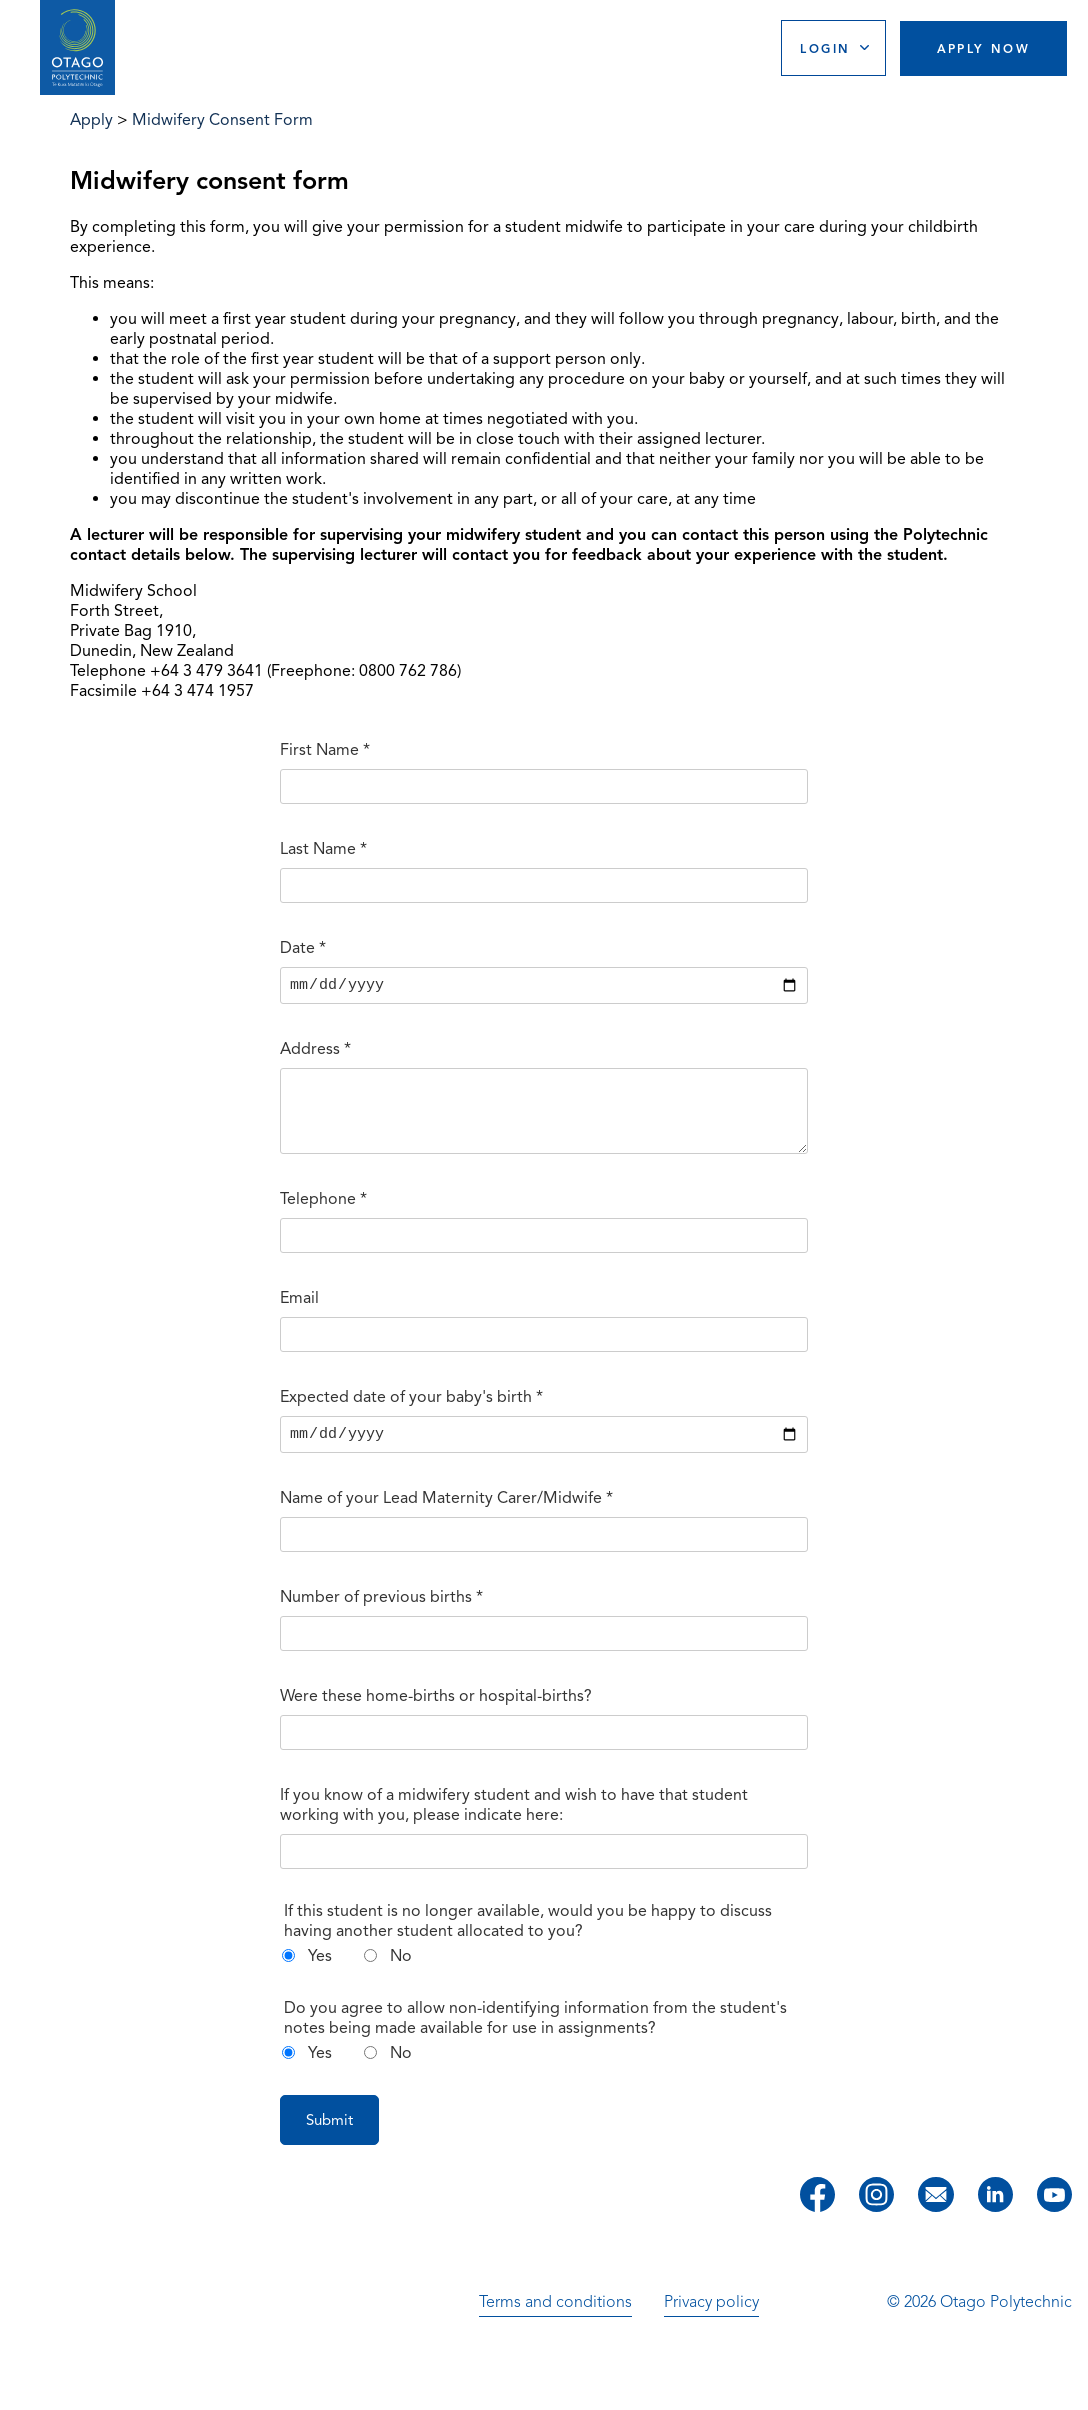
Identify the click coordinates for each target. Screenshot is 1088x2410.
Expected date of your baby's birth (411, 1412)
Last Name (323, 849)
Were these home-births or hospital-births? (436, 1714)
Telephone (323, 1214)
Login (825, 48)
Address (315, 1052)
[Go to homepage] (77, 48)
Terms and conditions (555, 2320)
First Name (325, 750)
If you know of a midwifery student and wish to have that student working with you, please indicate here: (514, 1823)
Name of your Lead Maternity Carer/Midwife (446, 1516)
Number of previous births (381, 1615)
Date (303, 948)
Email (299, 1313)
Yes (320, 1974)
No (401, 1974)
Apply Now (984, 48)
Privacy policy (711, 2320)
